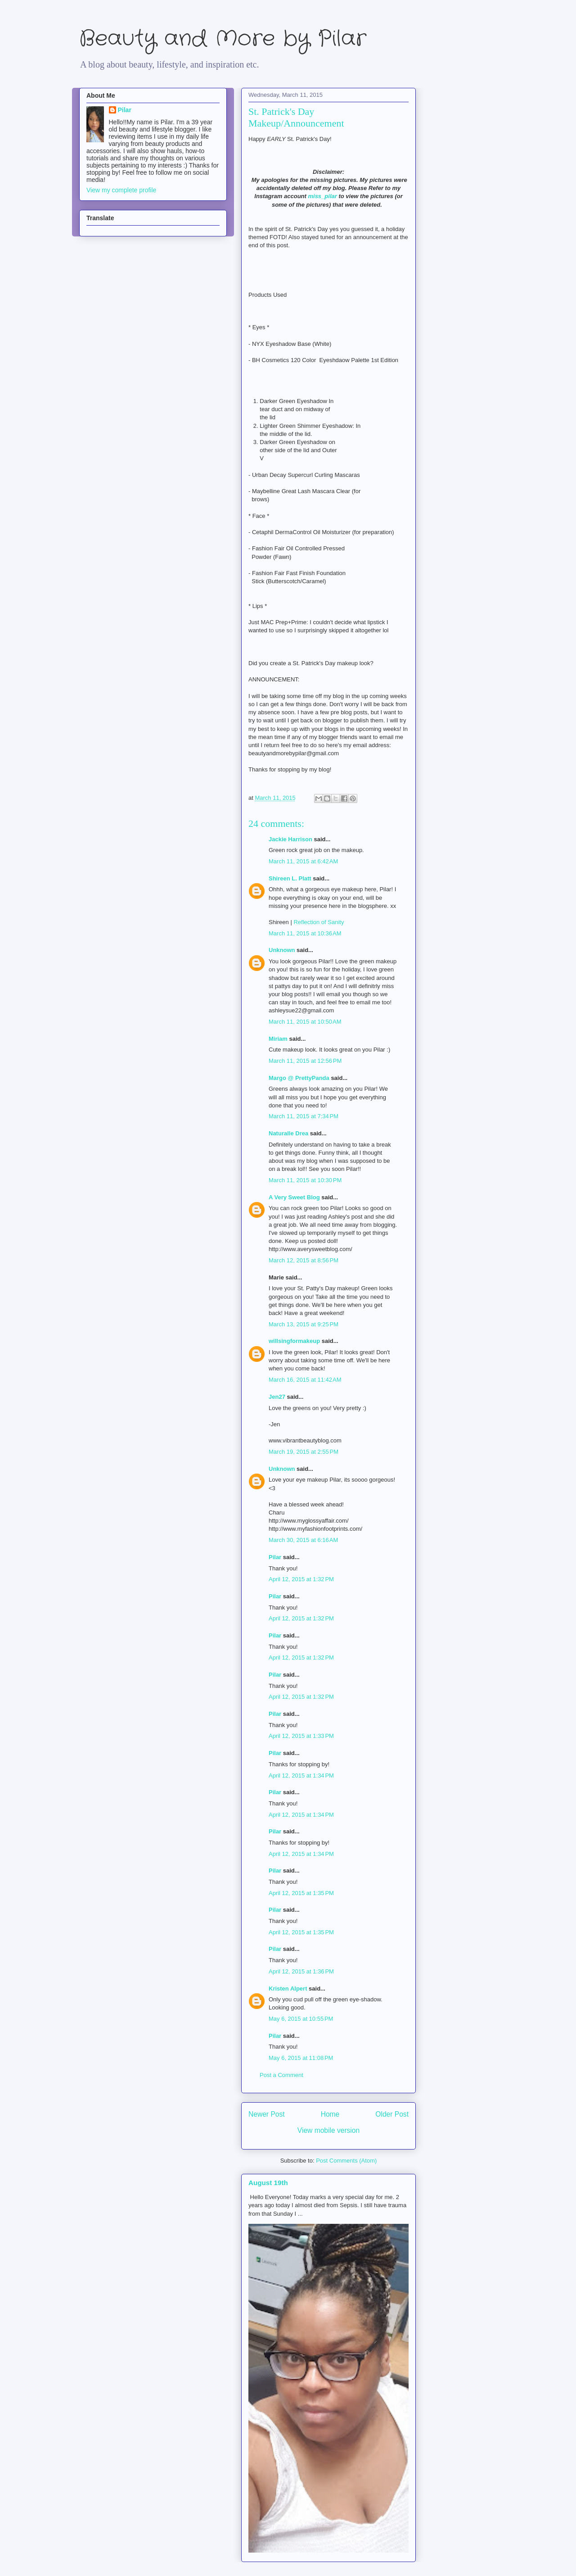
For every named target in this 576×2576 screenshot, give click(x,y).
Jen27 (277, 1396)
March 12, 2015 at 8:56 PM (303, 1260)
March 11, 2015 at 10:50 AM (305, 1021)
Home (330, 2114)
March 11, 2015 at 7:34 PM (303, 1116)
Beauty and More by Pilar (222, 38)
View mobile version (328, 2130)
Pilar (275, 1557)
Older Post (392, 2114)
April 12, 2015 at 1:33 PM (301, 1735)
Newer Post (266, 2114)
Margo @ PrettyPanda (299, 1078)
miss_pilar (322, 196)
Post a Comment (281, 2075)
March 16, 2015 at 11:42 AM (305, 1379)
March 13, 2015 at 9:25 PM (303, 1324)
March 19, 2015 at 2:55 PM (303, 1451)
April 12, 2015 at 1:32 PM (301, 1579)
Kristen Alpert (288, 1988)
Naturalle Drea (288, 1133)
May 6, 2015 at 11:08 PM (301, 2057)
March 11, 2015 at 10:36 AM (305, 933)
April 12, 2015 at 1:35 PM (301, 1893)
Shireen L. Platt (290, 878)
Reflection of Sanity (318, 922)
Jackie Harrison (290, 839)
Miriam (278, 1038)
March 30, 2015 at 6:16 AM (303, 1540)
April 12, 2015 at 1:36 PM (301, 1971)
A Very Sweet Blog (294, 1197)
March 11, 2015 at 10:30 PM (305, 1180)
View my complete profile (121, 190)
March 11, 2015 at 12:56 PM (305, 1060)
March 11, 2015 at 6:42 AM (303, 861)
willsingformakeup (294, 1341)
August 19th (268, 2182)
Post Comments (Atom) (346, 2160)
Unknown (282, 950)
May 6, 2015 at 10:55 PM (301, 2018)
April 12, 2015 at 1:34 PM (301, 1775)
